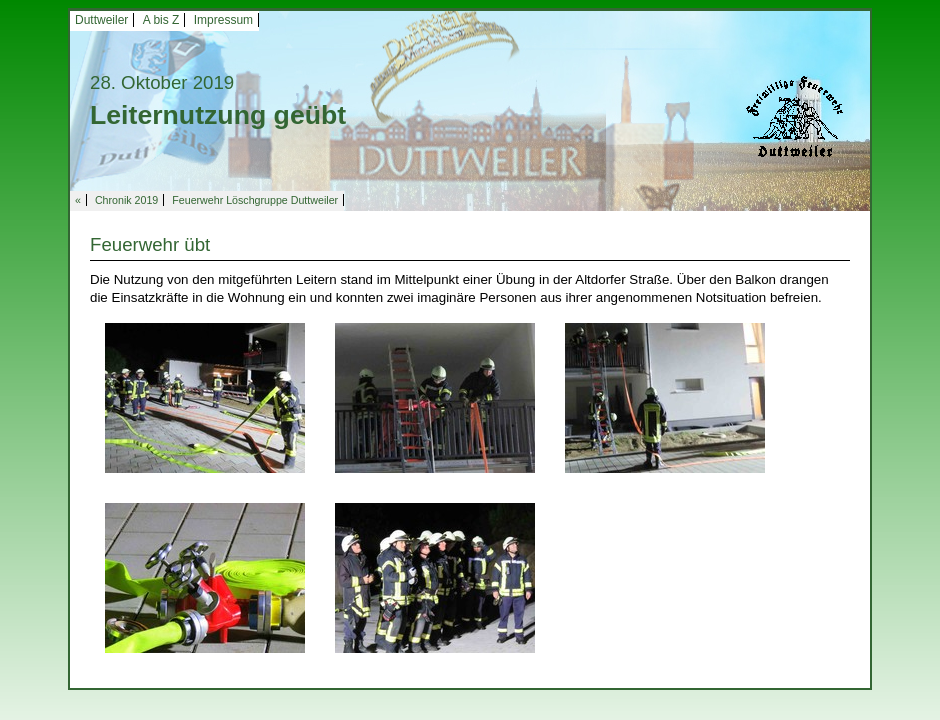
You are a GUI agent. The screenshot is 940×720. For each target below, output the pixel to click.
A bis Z (161, 20)
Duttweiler (101, 20)
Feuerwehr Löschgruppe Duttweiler (255, 200)
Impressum (223, 20)
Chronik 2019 (126, 200)
